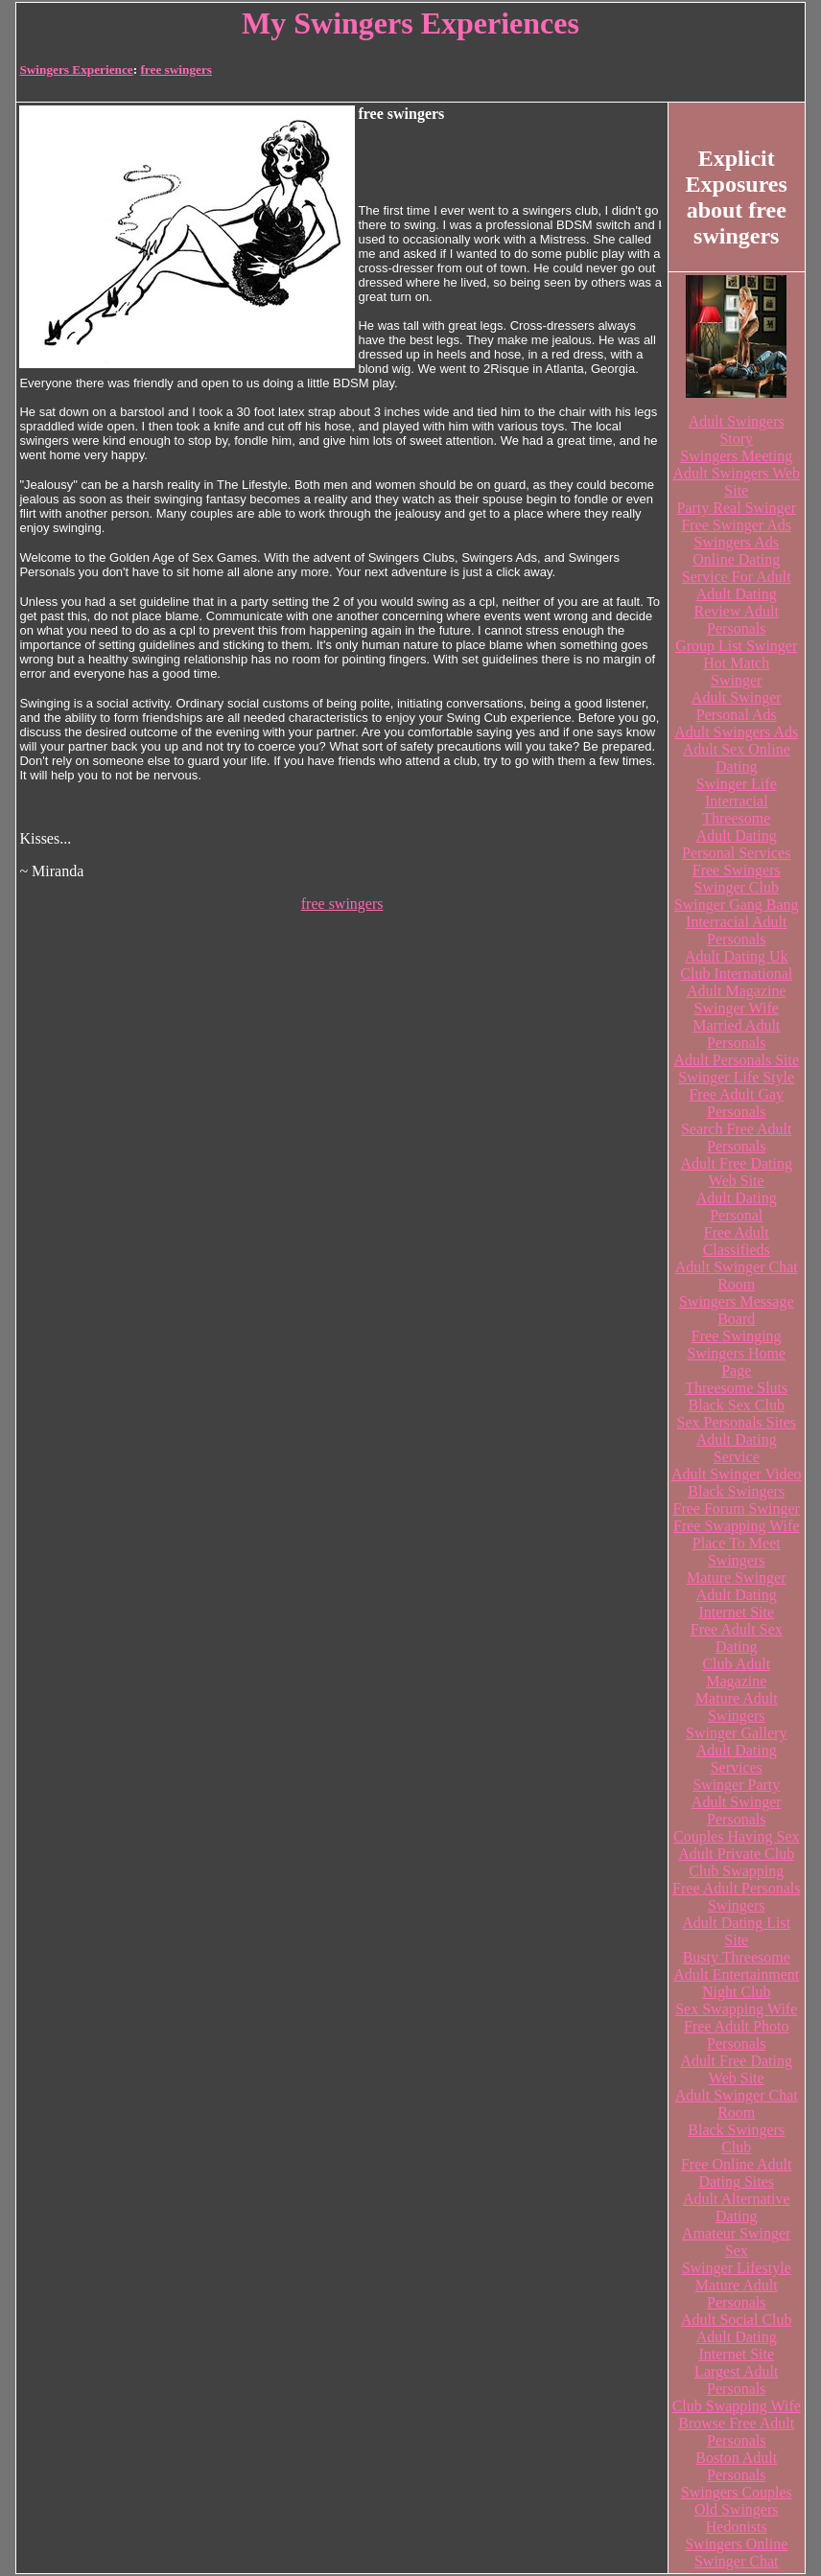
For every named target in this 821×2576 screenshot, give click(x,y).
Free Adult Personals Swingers (736, 1897)
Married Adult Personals (736, 1034)
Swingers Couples (736, 2492)
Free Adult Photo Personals (736, 2035)
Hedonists (736, 2526)
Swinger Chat (736, 2561)
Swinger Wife (736, 1008)
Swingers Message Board (736, 1310)
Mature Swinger (736, 1577)
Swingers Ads (736, 542)
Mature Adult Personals (736, 2293)
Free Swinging (737, 1336)
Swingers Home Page (736, 1362)
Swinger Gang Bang (736, 904)
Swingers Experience (75, 69)
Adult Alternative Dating (736, 2207)
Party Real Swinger (736, 507)
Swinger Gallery (736, 1733)
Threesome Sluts (736, 1388)
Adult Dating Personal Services (736, 844)
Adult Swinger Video (736, 1474)
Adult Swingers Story (737, 430)
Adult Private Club (736, 1853)
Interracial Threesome (736, 809)
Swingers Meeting (736, 456)
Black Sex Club (737, 1405)
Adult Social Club (736, 2319)
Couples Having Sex (736, 1836)
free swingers (176, 69)
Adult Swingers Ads (736, 732)
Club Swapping (736, 1871)
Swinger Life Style (736, 1077)
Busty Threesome (736, 1957)
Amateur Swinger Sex (736, 2242)
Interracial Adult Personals (736, 930)
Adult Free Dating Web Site (736, 1172)
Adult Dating (736, 594)
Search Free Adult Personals (736, 1137)
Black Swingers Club (736, 2138)
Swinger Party (736, 1784)
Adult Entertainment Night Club (736, 1983)
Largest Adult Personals (736, 2380)
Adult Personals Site (736, 1060)
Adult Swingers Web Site (736, 482)
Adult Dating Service (736, 1448)
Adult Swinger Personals (737, 1810)
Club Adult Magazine (736, 1672)
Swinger (736, 680)
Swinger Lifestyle (736, 2268)
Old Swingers (736, 2509)
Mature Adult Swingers (736, 1707)
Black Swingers (736, 1491)
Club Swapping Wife (736, 2406)
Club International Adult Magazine (736, 982)
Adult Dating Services (736, 1758)
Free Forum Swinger (736, 1508)
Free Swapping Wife (736, 1526)
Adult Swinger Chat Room (736, 1275)
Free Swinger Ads (736, 525)
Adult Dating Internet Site (736, 1603)
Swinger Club (736, 887)
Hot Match (736, 663)
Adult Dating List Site (736, 1931)
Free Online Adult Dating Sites (736, 2173)
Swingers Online (736, 2544)
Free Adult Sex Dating (737, 1638)
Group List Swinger (736, 646)
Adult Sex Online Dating (736, 758)
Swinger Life (736, 784)
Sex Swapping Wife (736, 2009)
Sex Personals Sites (736, 1422)
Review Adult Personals (736, 620)
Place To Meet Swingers (736, 1551)
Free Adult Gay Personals (736, 1103)
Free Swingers (736, 870)
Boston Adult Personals (736, 2466)
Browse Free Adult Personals (736, 2431)
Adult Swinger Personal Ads (737, 706)
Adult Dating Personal (736, 1206)
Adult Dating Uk (736, 956)
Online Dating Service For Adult (736, 568)
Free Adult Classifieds (736, 1241)
